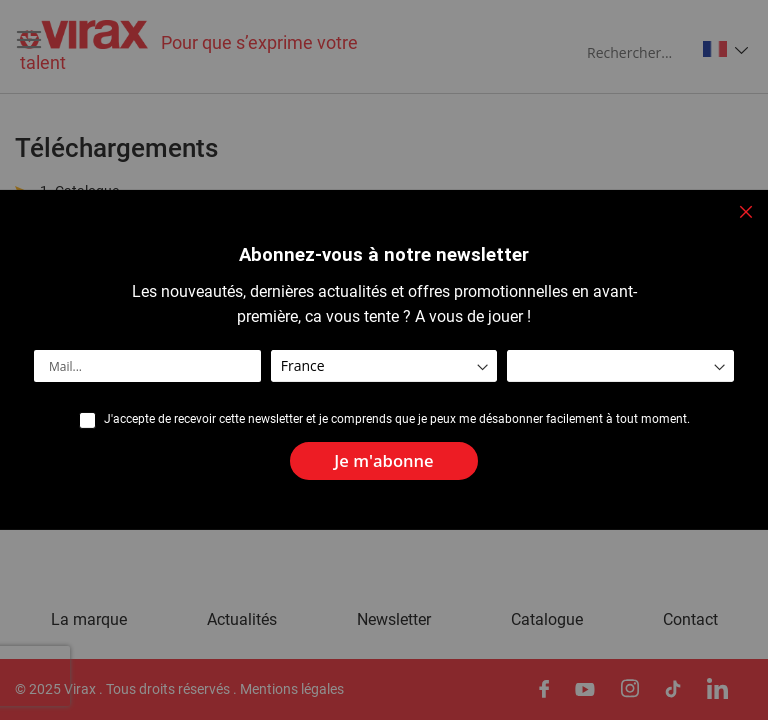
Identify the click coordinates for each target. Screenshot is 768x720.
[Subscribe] (383, 461)
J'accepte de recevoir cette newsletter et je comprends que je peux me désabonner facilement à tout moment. (397, 419)
